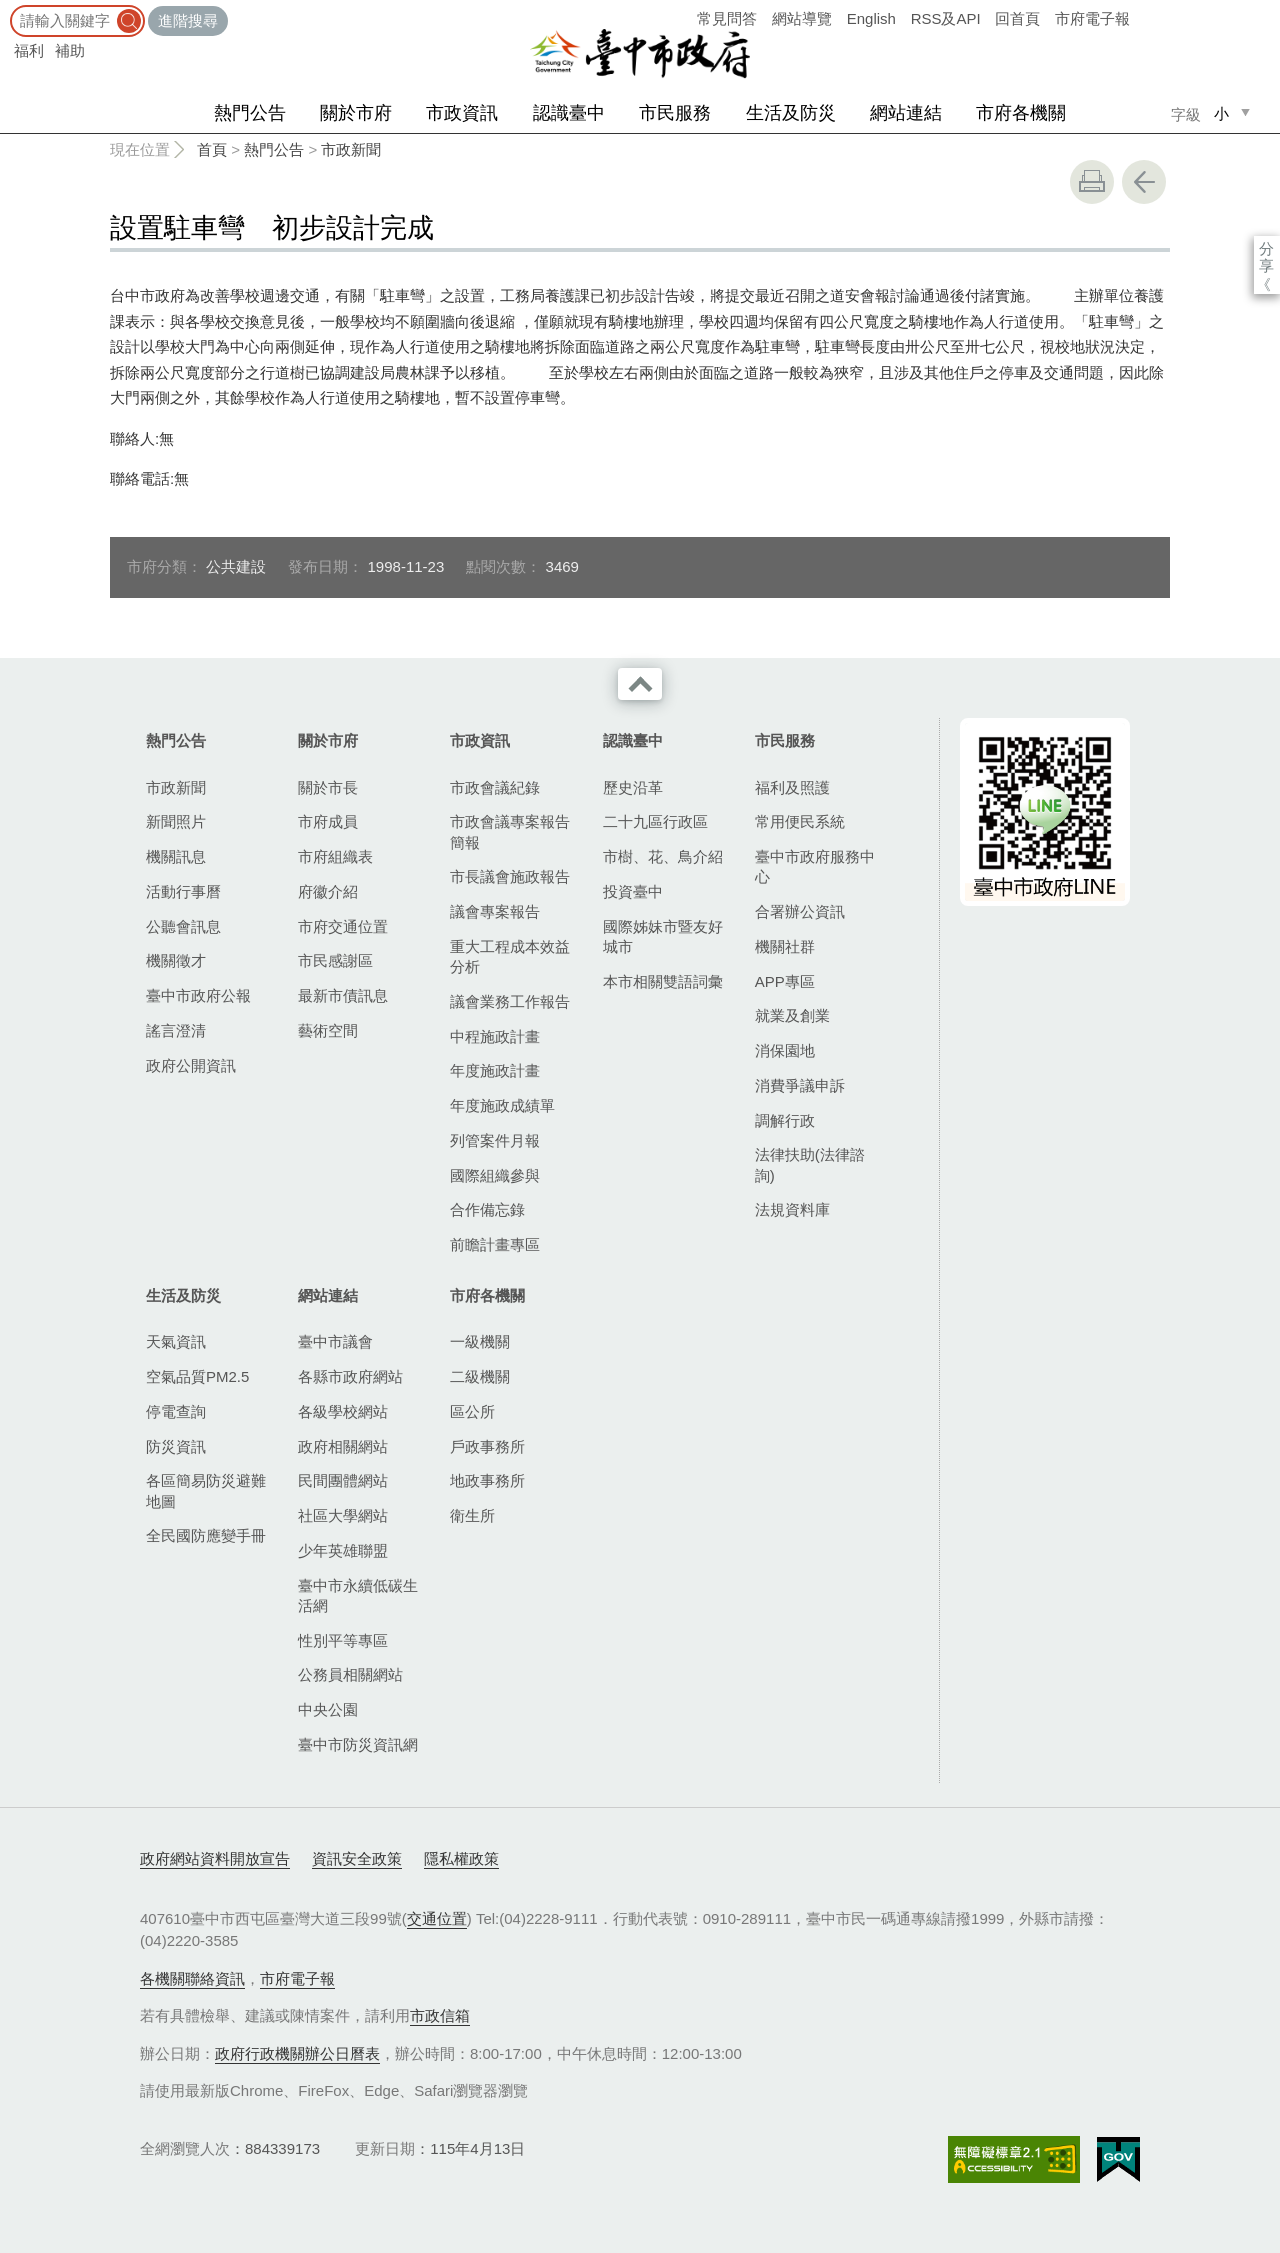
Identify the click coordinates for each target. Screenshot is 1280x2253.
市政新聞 (351, 149)
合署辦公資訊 (800, 911)
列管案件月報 (495, 1140)
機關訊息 (176, 856)
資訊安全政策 (357, 1858)
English (871, 18)
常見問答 (727, 18)
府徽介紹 (328, 891)
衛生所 (472, 1515)
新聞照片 (176, 821)
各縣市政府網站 (350, 1376)
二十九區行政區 (655, 821)
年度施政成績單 (502, 1105)
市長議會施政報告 (510, 876)
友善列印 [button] (1092, 182)
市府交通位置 (343, 926)
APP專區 (785, 981)
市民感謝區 (335, 960)
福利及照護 (792, 787)
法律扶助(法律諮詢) (810, 1164)
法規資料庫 (792, 1209)
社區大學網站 (343, 1515)
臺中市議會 (335, 1341)
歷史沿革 (633, 787)
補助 (70, 50)
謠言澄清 (176, 1030)
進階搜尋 (188, 20)
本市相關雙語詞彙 (663, 981)
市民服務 (675, 113)
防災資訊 (176, 1446)
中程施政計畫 (495, 1036)
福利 (29, 50)
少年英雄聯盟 (343, 1550)
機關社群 (785, 946)
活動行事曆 (183, 891)
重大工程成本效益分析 (510, 956)
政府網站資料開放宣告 (215, 1858)
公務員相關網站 (350, 1674)
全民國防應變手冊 (206, 1535)
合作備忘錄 (487, 1209)
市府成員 (328, 821)
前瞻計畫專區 (495, 1244)
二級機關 (480, 1376)
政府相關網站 (343, 1446)
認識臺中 (569, 113)
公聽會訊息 (183, 926)
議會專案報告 (495, 911)
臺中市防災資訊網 (358, 1744)
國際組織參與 (495, 1175)
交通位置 (437, 1918)
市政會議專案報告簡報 (510, 831)
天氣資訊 (176, 1341)
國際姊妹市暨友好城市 (663, 936)
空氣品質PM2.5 (197, 1376)
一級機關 (480, 1341)
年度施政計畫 (495, 1070)
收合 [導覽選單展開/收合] (640, 684)
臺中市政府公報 (198, 995)
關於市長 (328, 787)
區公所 (472, 1411)
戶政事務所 (487, 1446)
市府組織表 (335, 856)
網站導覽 (802, 18)
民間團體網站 (343, 1480)
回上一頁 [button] (1144, 182)
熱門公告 (250, 113)
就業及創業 (792, 1015)
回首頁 (1017, 18)
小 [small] (1221, 113)
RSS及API (946, 18)
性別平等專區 (343, 1640)
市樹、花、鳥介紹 (663, 856)
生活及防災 (791, 113)
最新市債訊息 (343, 995)
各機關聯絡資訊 (192, 1978)
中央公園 (328, 1709)
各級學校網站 (343, 1411)
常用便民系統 (800, 821)
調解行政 (785, 1120)
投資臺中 (633, 891)
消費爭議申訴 (800, 1085)
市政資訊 (462, 113)
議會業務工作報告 (510, 1001)
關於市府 (356, 113)
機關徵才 (176, 960)
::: (6, 9)
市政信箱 (440, 2015)
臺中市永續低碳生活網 (358, 1595)
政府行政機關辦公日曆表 (297, 2053)
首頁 (212, 149)
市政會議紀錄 (495, 787)
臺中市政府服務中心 (815, 866)
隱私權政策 (461, 1858)
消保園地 (785, 1050)
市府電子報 (1092, 18)
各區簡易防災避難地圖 (206, 1490)
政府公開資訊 (191, 1065)
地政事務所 (487, 1480)
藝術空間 (328, 1030)
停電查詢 (176, 1411)
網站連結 (906, 113)
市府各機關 (1021, 113)
